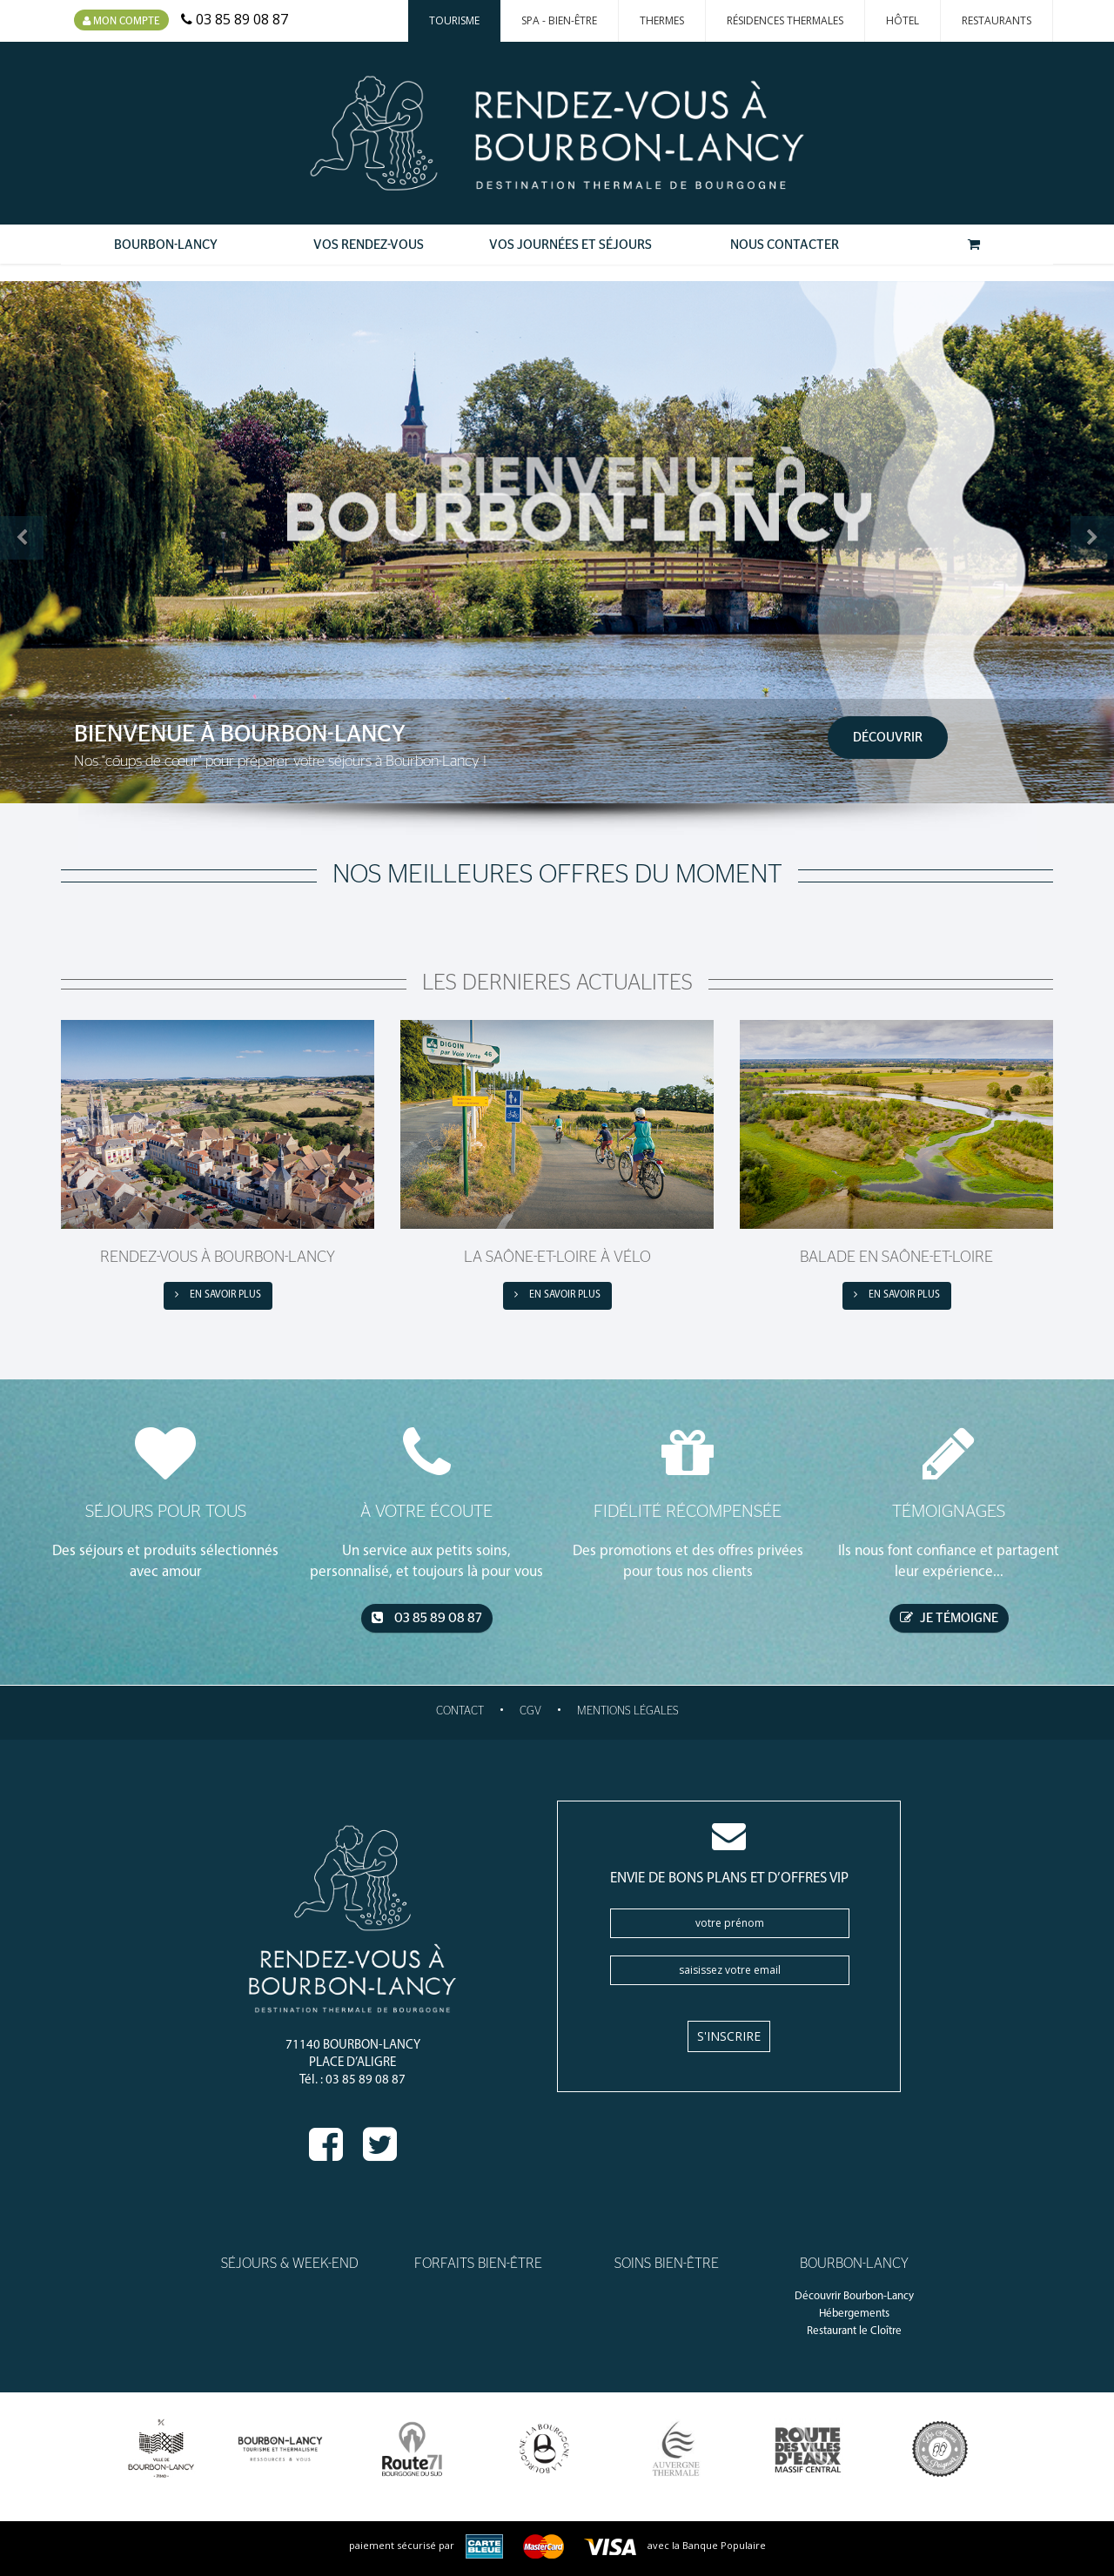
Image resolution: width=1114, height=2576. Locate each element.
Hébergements (854, 2313)
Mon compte (121, 21)
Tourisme (454, 20)
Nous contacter (784, 245)
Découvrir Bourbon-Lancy (854, 2296)
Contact (460, 1711)
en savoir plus (218, 1294)
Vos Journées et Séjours (570, 245)
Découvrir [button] (888, 737)
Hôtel (902, 20)
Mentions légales (628, 1711)
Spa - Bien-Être (559, 20)
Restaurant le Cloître (854, 2331)
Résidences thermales (785, 20)
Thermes (662, 20)
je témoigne (949, 1618)
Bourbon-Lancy (166, 245)
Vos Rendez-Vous (368, 245)
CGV (530, 1711)
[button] (22, 538)
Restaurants (996, 20)
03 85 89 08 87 (427, 1618)
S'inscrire (729, 2036)
